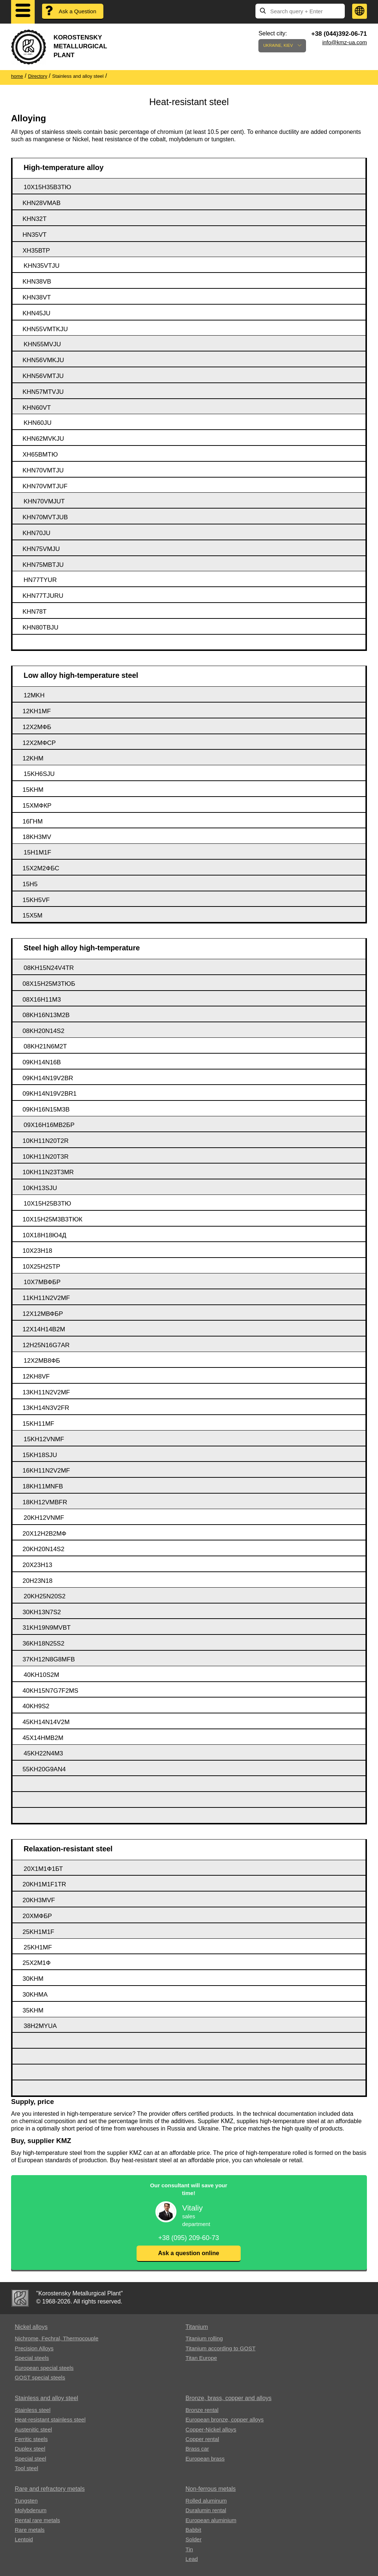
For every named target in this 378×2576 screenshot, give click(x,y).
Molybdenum (31, 2510)
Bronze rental (202, 2410)
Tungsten (26, 2500)
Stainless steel (33, 2410)
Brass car (197, 2448)
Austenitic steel (33, 2429)
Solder (194, 2539)
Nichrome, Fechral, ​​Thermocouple (56, 2338)
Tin (189, 2549)
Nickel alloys (31, 2327)
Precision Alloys (34, 2348)
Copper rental (202, 2439)
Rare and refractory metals (50, 2489)
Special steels (32, 2358)
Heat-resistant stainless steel (50, 2419)
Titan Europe (201, 2358)
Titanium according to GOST (221, 2348)
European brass (205, 2458)
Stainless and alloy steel (46, 2398)
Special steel (30, 2458)
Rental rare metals (37, 2520)
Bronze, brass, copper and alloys (229, 2398)
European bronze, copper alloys (225, 2419)
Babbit (194, 2530)
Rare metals (30, 2530)
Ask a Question (77, 11)
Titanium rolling (204, 2338)
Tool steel (26, 2468)
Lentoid (24, 2539)
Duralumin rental (206, 2510)
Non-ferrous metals (211, 2489)
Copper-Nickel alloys (211, 2429)
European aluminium (211, 2520)
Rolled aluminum (206, 2500)
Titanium (197, 2327)
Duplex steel (30, 2448)
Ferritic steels (31, 2439)
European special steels (44, 2368)
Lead (192, 2559)
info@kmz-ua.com (344, 42)
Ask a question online (188, 2253)
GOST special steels (40, 2377)
